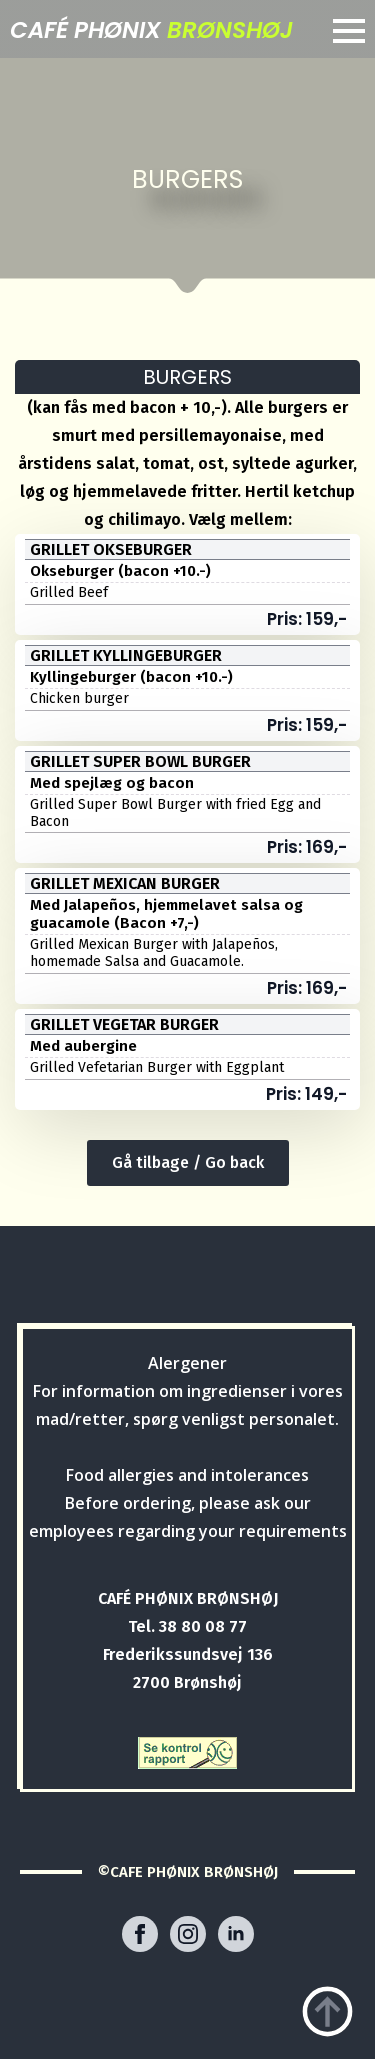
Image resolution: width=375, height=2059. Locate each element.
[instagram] (188, 1934)
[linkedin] (236, 1934)
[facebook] (140, 1934)
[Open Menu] (349, 31)
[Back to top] (327, 2011)
